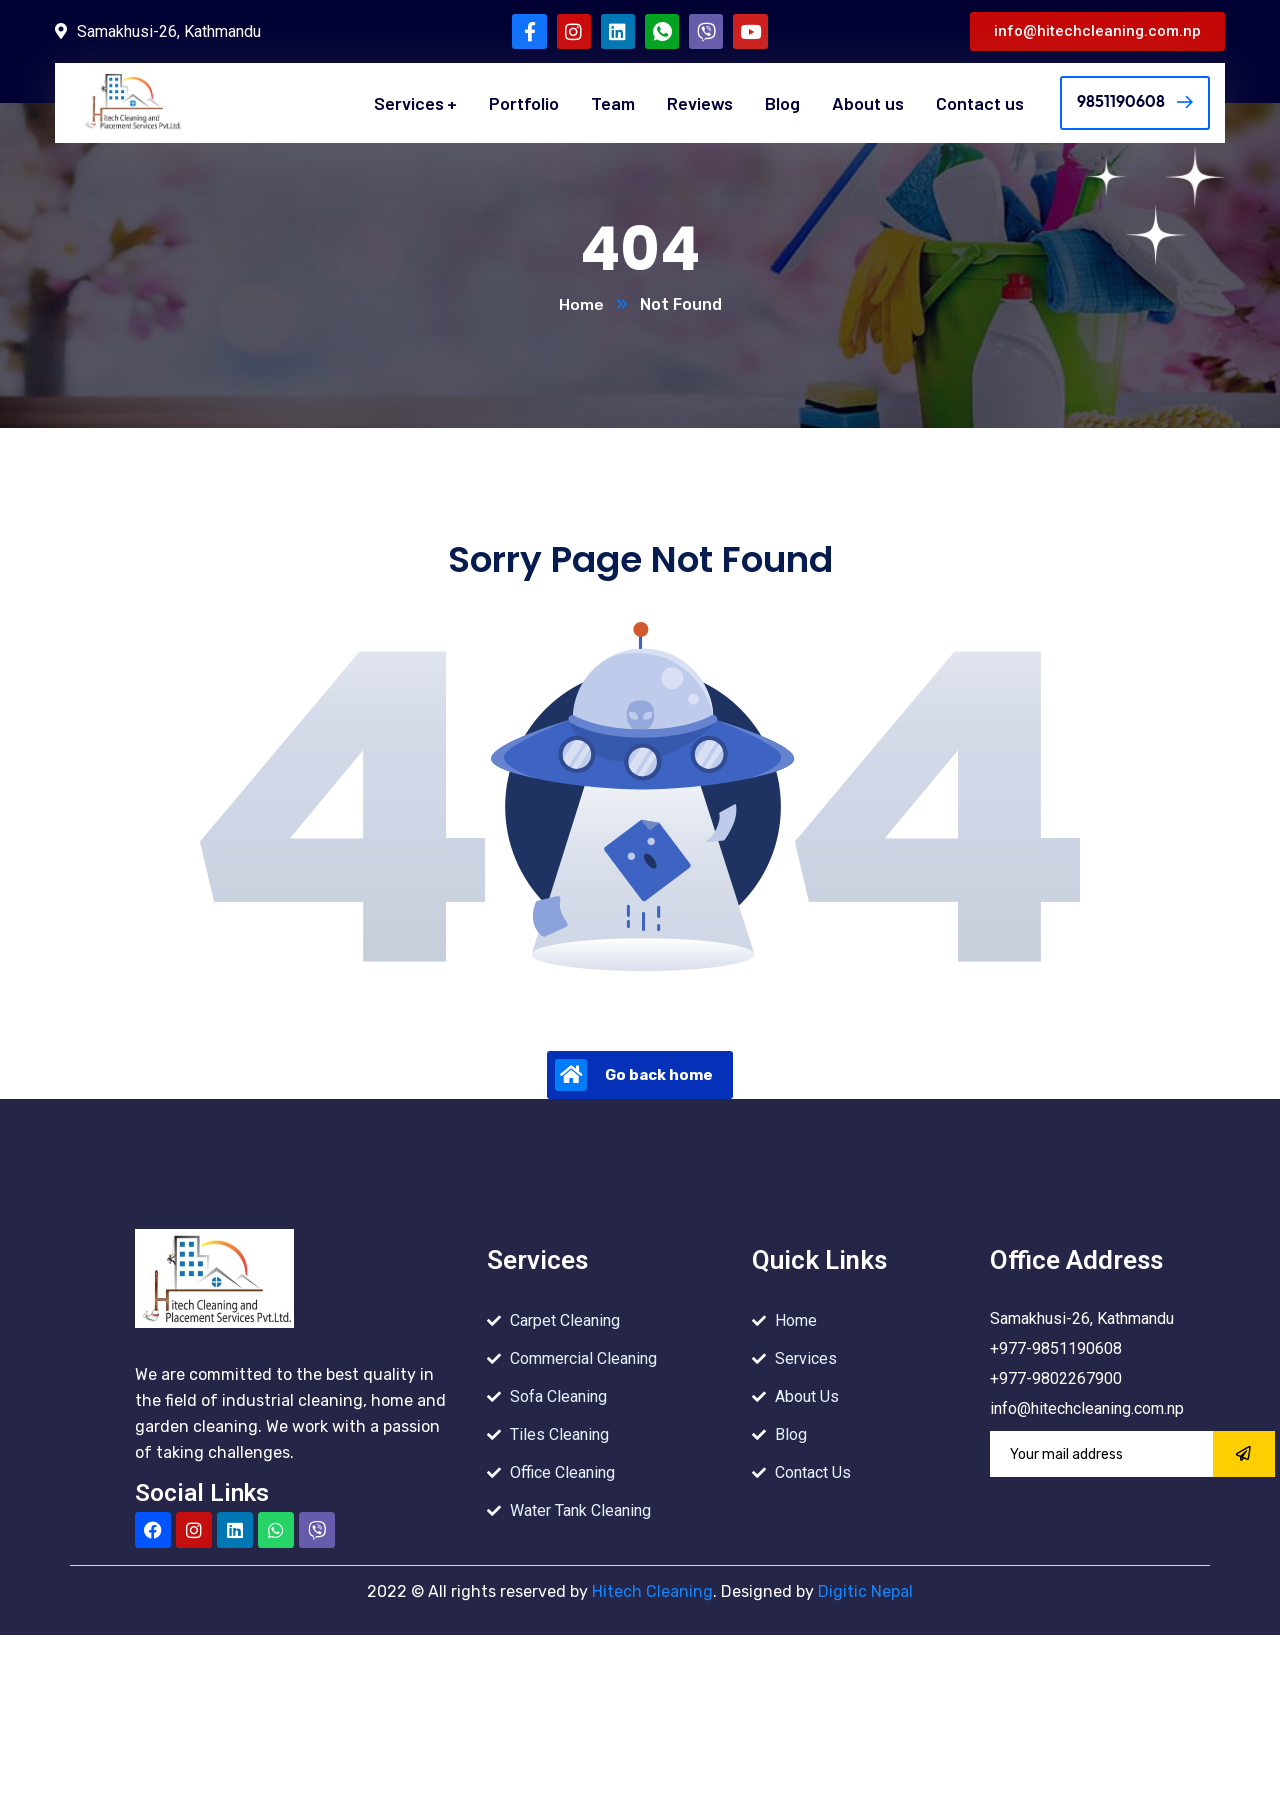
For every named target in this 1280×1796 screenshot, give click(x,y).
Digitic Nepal (863, 1592)
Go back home (634, 1076)
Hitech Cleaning (652, 1592)
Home (581, 305)
